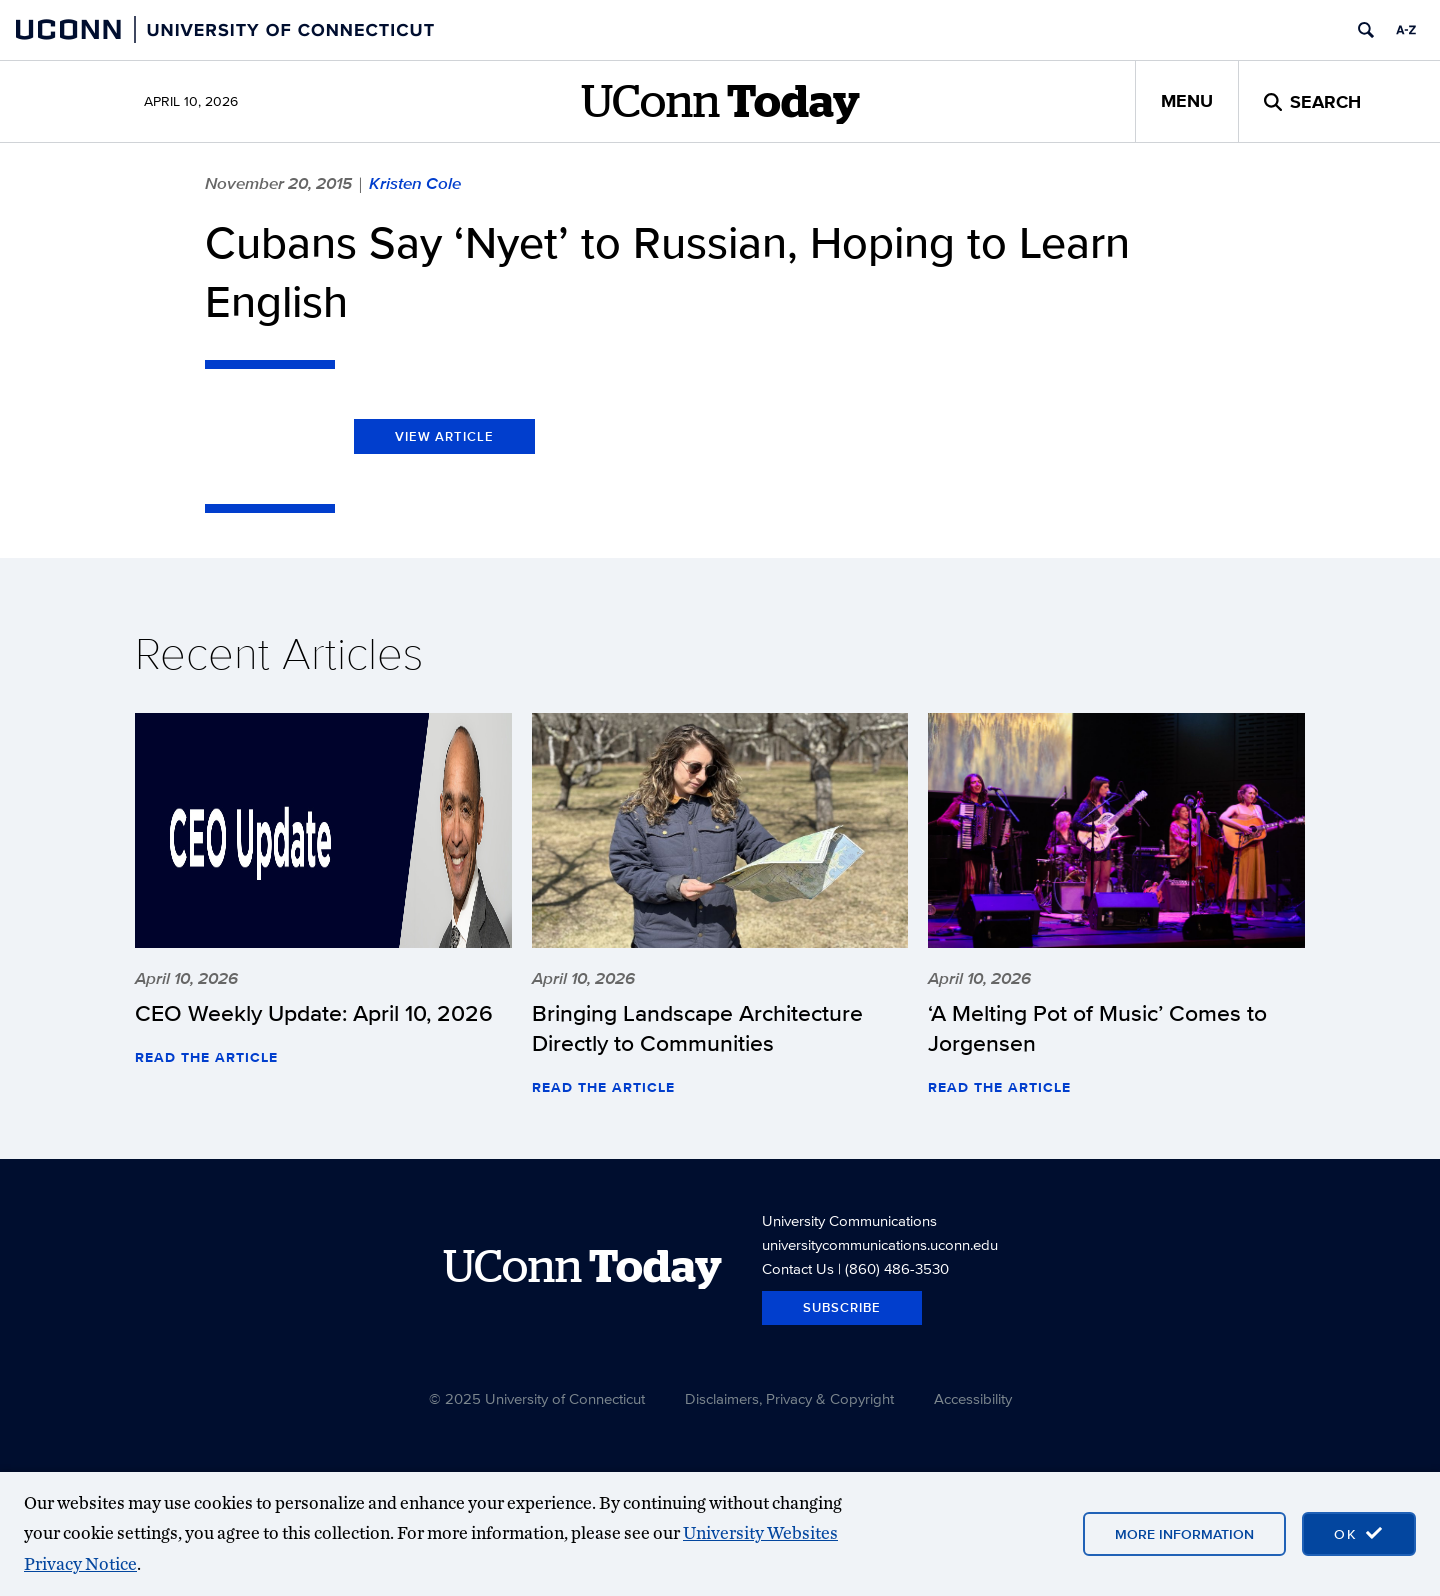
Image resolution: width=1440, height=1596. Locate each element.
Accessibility (973, 1398)
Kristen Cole (415, 183)
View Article (444, 436)
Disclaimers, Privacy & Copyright (789, 1398)
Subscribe (842, 1307)
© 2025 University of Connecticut (537, 1398)
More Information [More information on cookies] (1184, 1534)
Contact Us (798, 1268)
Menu (1187, 101)
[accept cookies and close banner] (1359, 1534)
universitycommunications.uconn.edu (880, 1244)
